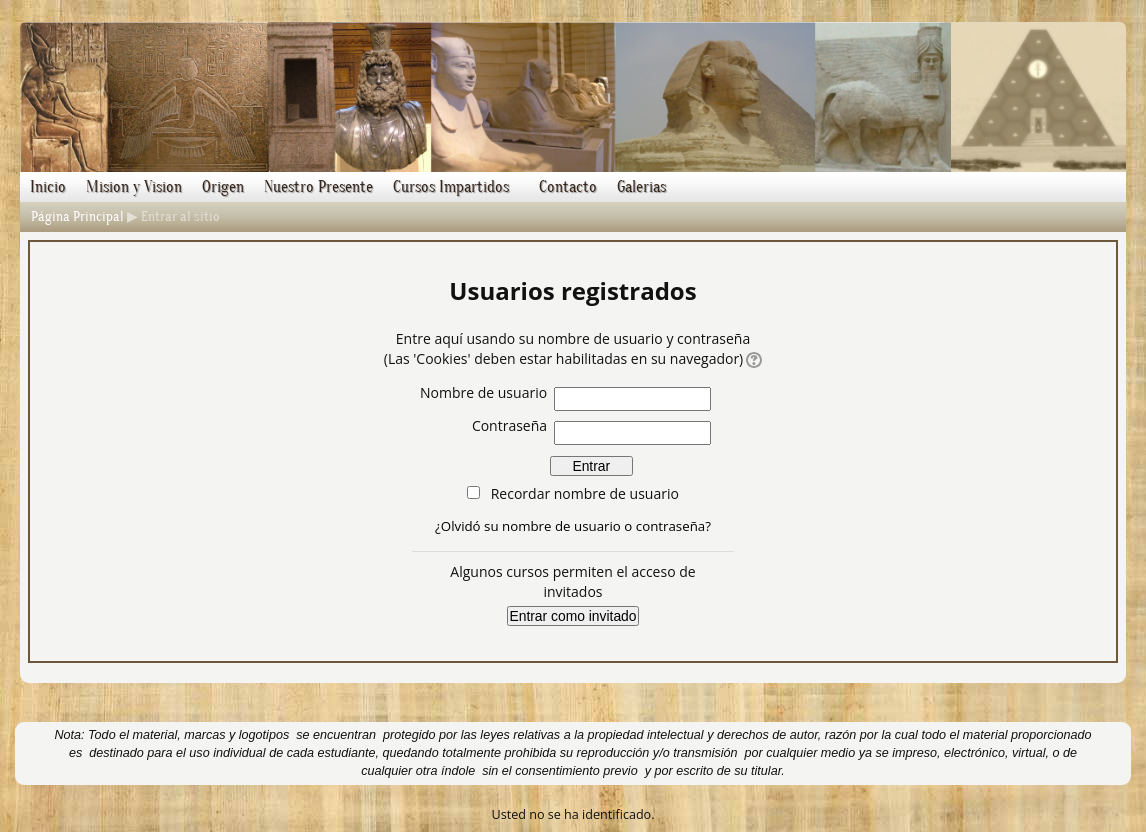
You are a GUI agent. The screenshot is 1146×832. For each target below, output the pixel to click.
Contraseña (509, 425)
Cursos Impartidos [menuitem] (451, 187)
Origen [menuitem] (223, 187)
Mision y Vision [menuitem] (134, 187)
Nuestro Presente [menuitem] (318, 187)
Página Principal (77, 217)
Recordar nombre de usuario (585, 493)
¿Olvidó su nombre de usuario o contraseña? (573, 526)
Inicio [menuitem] (48, 187)
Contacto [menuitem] (568, 187)
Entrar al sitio (180, 217)
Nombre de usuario (483, 392)
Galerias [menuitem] (641, 187)
